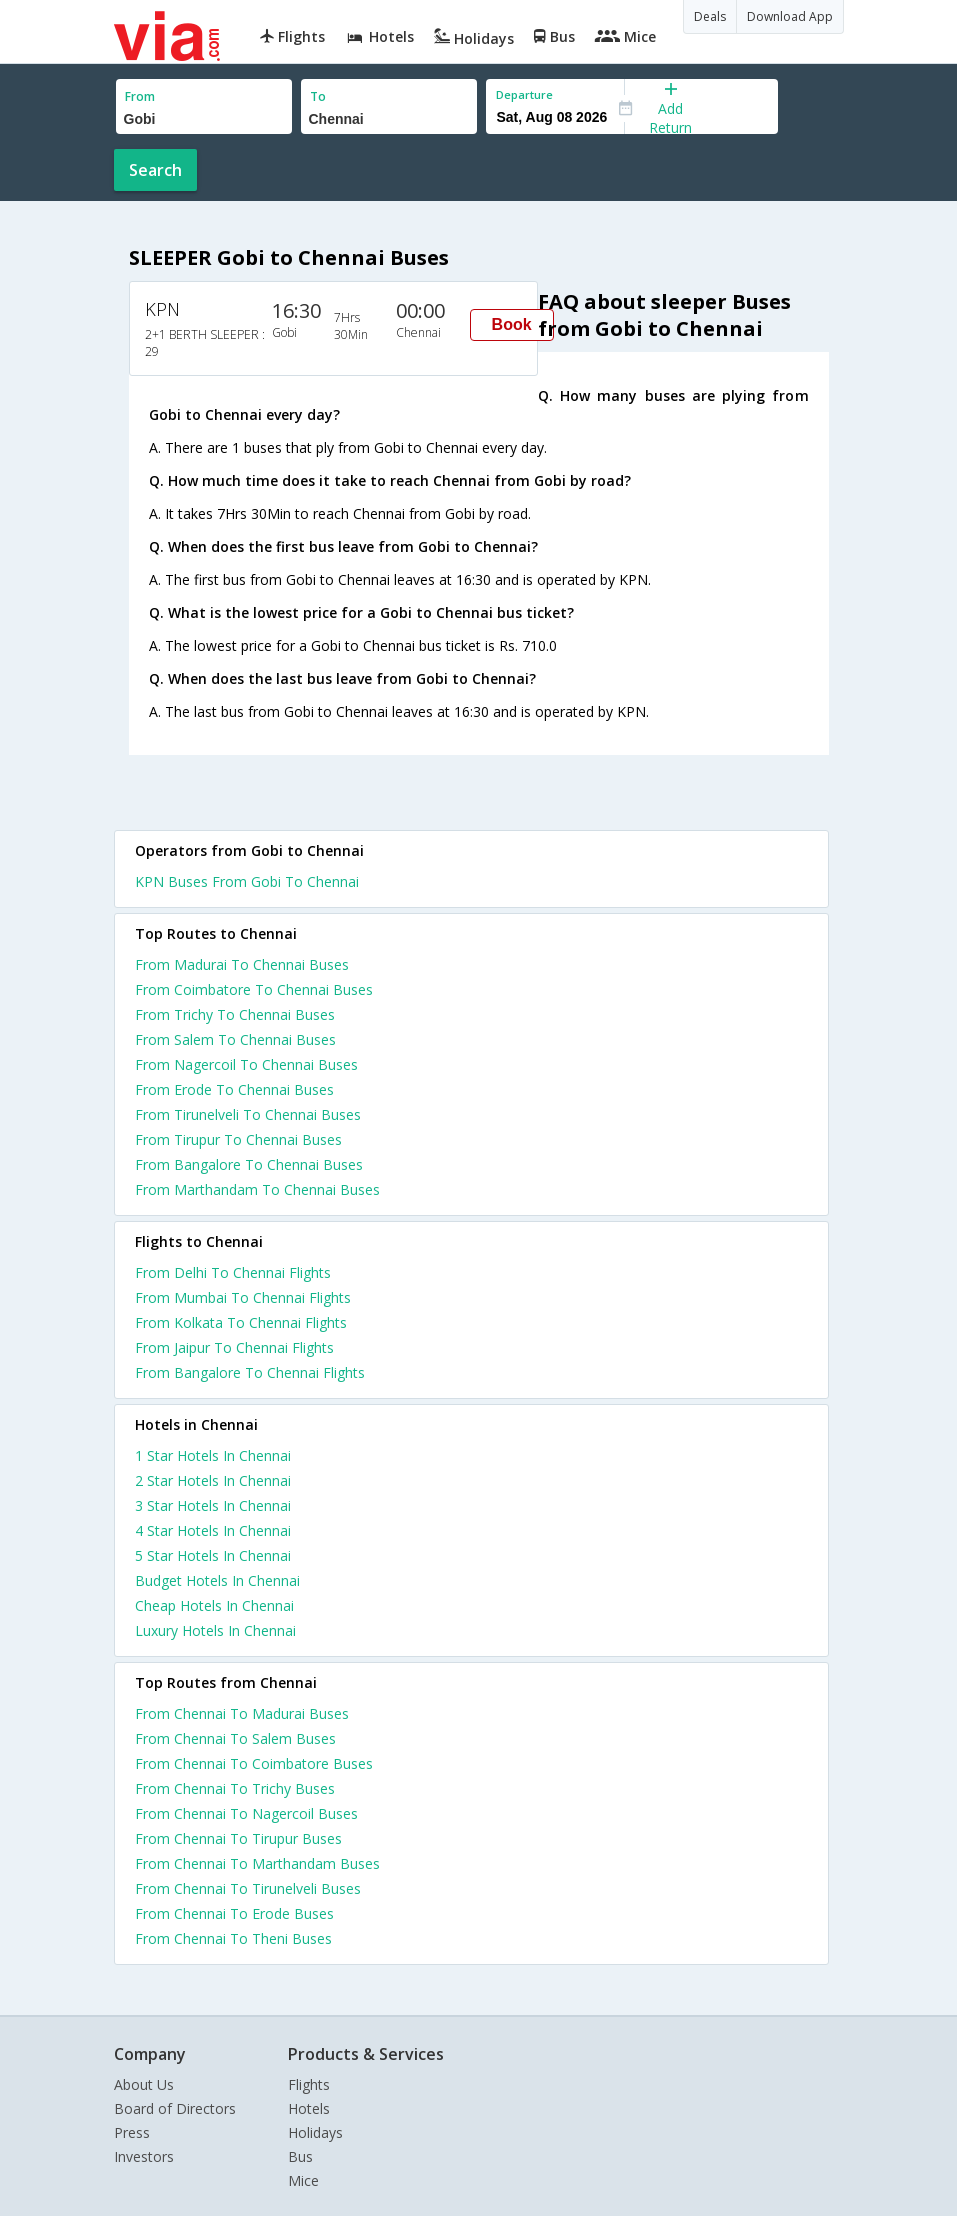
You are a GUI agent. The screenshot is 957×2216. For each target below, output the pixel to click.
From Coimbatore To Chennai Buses (254, 989)
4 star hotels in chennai (213, 1530)
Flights (309, 2084)
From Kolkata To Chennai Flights (241, 1322)
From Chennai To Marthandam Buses (257, 1863)
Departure (524, 94)
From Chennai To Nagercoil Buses (246, 1813)
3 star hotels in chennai (213, 1505)
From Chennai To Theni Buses (233, 1938)
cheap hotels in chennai (214, 1605)
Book (512, 324)
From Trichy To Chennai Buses (235, 1014)
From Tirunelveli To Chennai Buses (248, 1114)
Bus (300, 2156)
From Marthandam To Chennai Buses (257, 1189)
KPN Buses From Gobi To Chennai (247, 881)
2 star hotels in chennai (213, 1480)
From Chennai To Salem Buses (235, 1738)
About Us (144, 2084)
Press (132, 2132)
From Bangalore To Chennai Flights (250, 1372)
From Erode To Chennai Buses (234, 1089)
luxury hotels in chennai (215, 1630)
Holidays (315, 2132)
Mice (303, 2180)
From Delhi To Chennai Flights (233, 1272)
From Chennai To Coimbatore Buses (254, 1763)
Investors (144, 2156)
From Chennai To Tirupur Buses (238, 1838)
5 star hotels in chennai (213, 1555)
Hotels (309, 2108)
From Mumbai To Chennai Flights (243, 1297)
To (318, 96)
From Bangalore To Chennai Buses (249, 1164)
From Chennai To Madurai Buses (242, 1713)
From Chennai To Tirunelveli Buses (248, 1888)
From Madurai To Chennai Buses (242, 964)
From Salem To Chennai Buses (235, 1039)
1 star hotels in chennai (213, 1455)
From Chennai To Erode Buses (234, 1913)
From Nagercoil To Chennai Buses (246, 1064)
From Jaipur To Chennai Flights (234, 1347)
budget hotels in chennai (217, 1580)
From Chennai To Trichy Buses (235, 1788)
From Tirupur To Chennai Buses (238, 1139)
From (140, 96)
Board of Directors (175, 2108)
